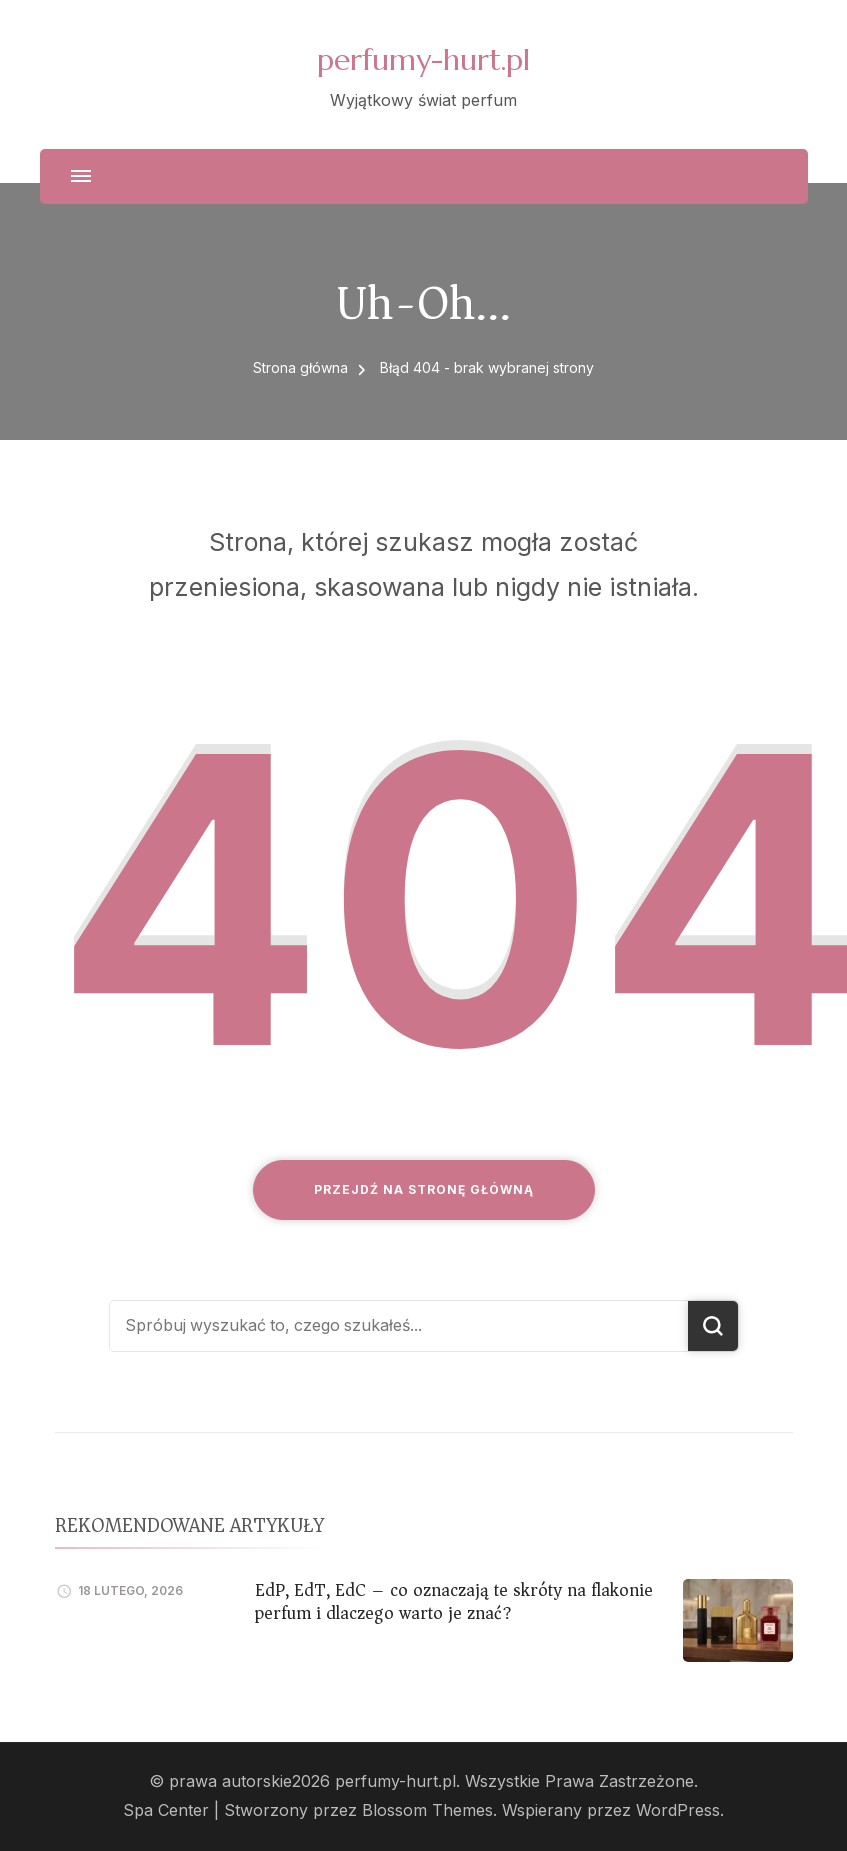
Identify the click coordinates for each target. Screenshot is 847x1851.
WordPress (678, 1810)
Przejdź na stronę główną (424, 1189)
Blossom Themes (427, 1810)
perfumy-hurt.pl (423, 59)
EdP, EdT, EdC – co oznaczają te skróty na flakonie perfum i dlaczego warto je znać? (454, 1601)
